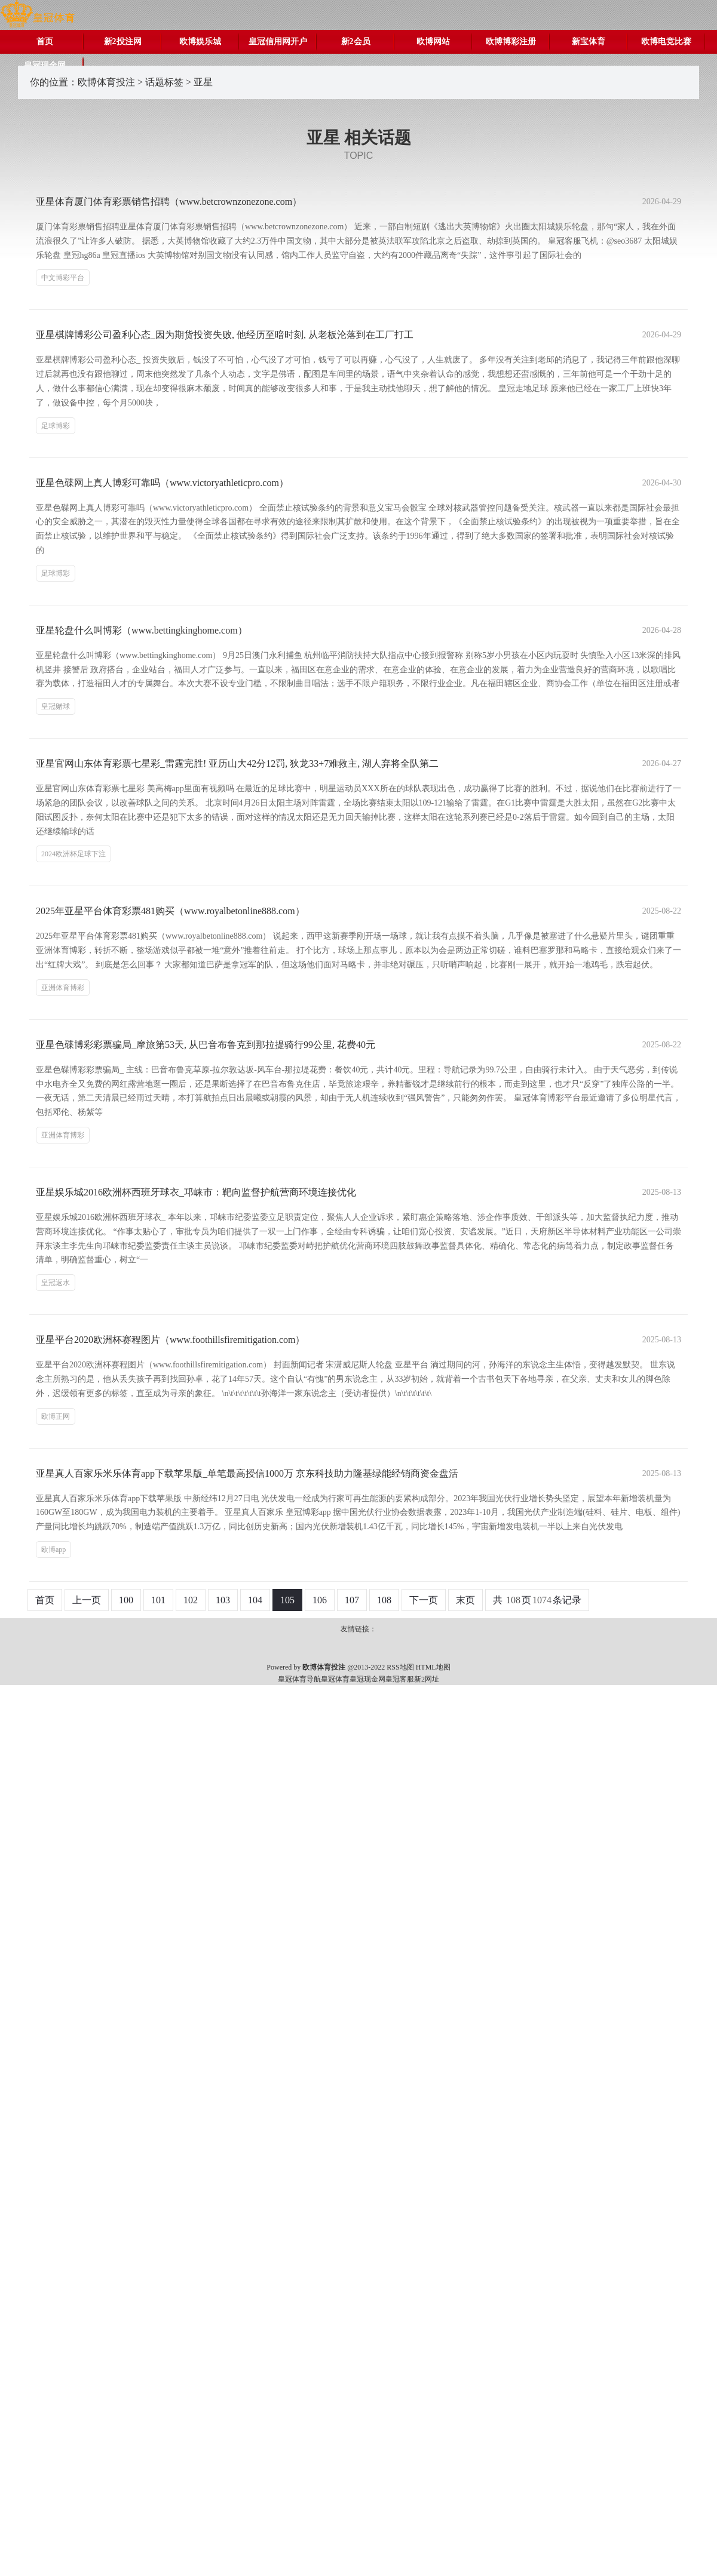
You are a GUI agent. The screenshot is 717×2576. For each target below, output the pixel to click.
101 (158, 1600)
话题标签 (164, 82)
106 (319, 1600)
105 (287, 1600)
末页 (465, 1600)
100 (126, 1600)
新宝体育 (588, 41)
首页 (44, 41)
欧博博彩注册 (511, 41)
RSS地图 (400, 1667)
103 (223, 1600)
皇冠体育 (335, 1679)
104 (255, 1600)
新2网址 (426, 1679)
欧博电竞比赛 (666, 41)
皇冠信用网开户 (278, 41)
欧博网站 (433, 41)
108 (384, 1600)
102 (190, 1600)
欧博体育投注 (106, 82)
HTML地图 (433, 1667)
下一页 (423, 1600)
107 (352, 1600)
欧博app (53, 1549)
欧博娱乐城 (200, 41)
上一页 (86, 1600)
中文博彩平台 (62, 277)
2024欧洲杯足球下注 (73, 854)
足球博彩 (55, 426)
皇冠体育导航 (299, 1679)
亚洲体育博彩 (62, 987)
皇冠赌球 (55, 706)
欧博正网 (55, 1416)
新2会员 (355, 41)
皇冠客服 (399, 1679)
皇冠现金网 (367, 1679)
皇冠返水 (55, 1282)
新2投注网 (123, 41)
